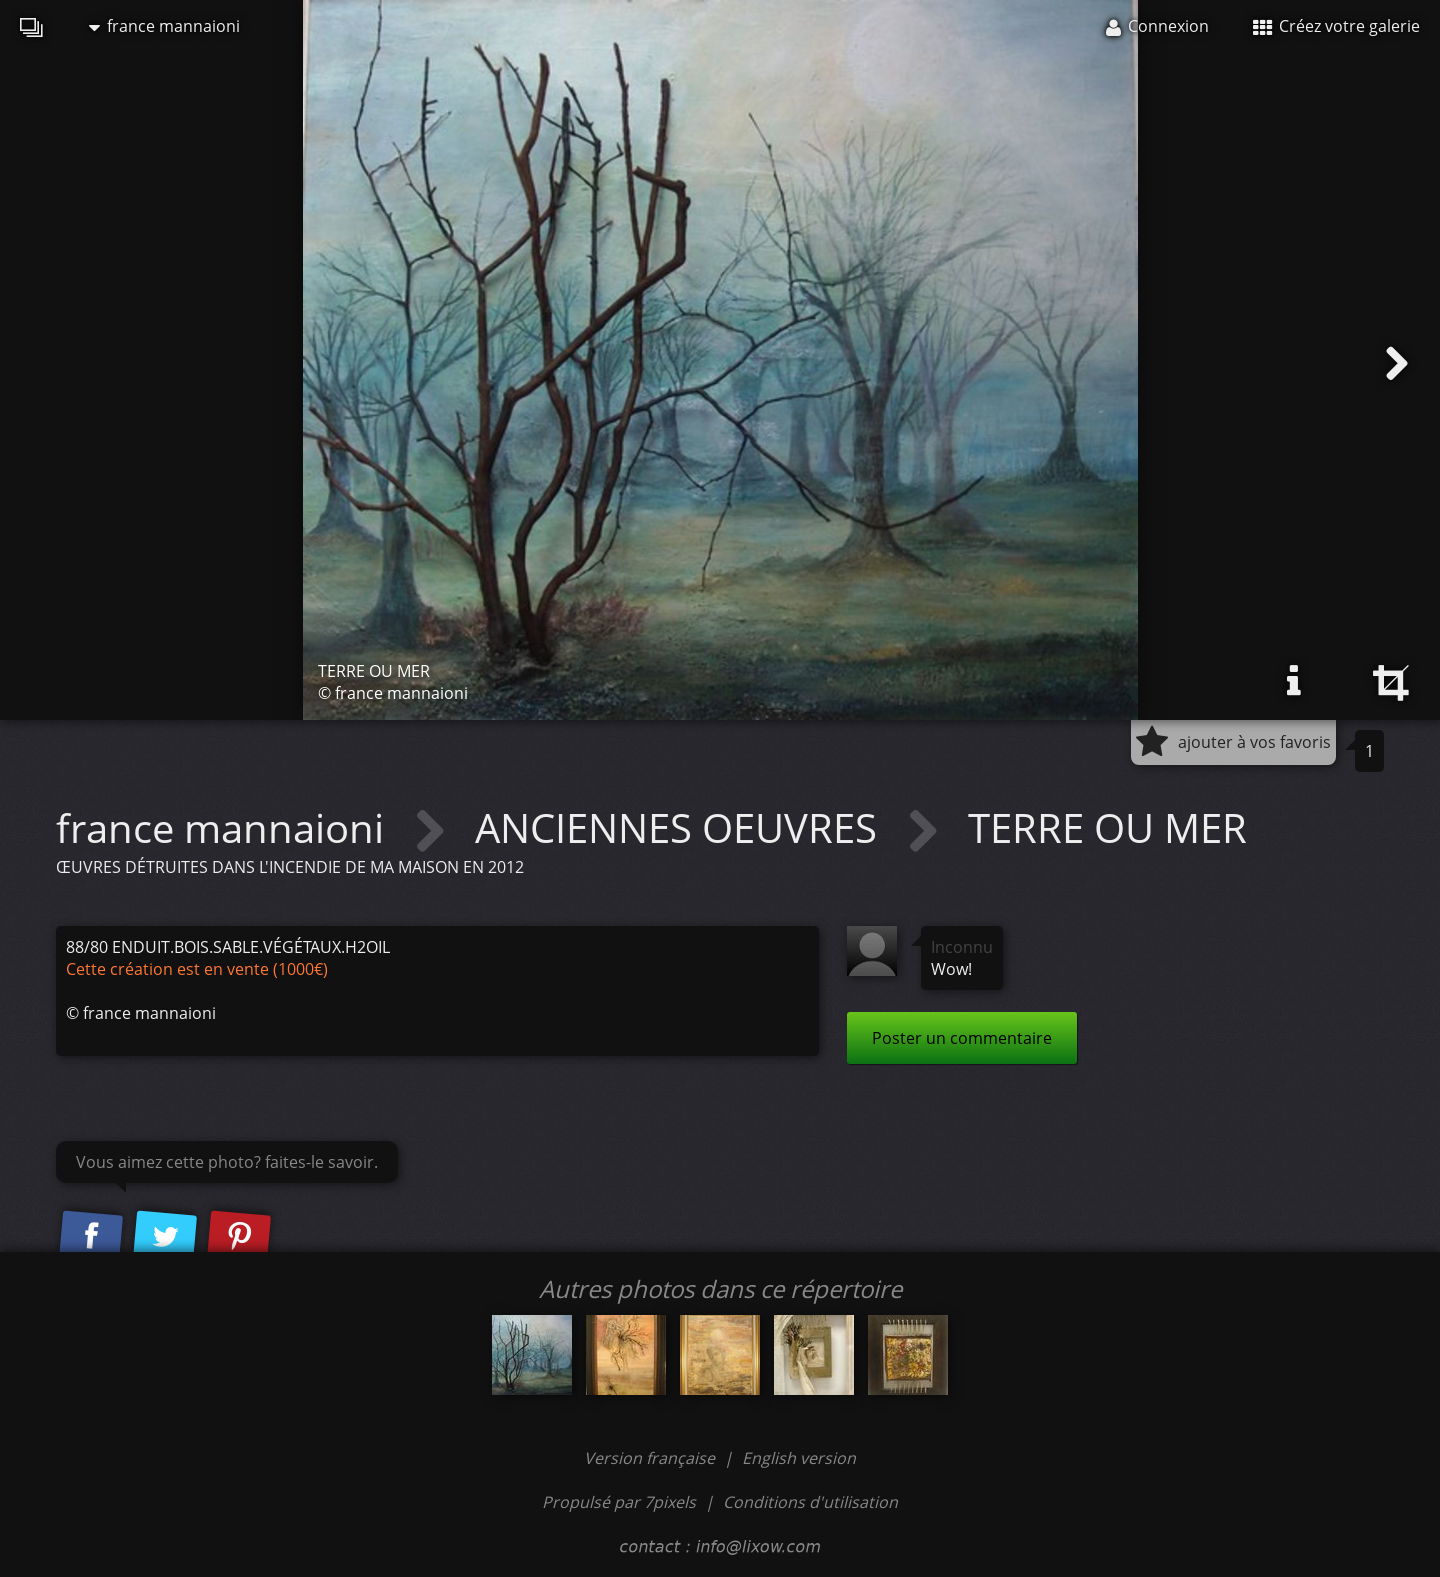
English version (799, 1458)
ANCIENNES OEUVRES (681, 827)
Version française (651, 1458)
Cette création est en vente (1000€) (197, 969)
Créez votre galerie (1336, 26)
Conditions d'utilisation (810, 1502)
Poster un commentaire (962, 1038)
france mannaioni (164, 26)
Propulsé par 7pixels (619, 1502)
